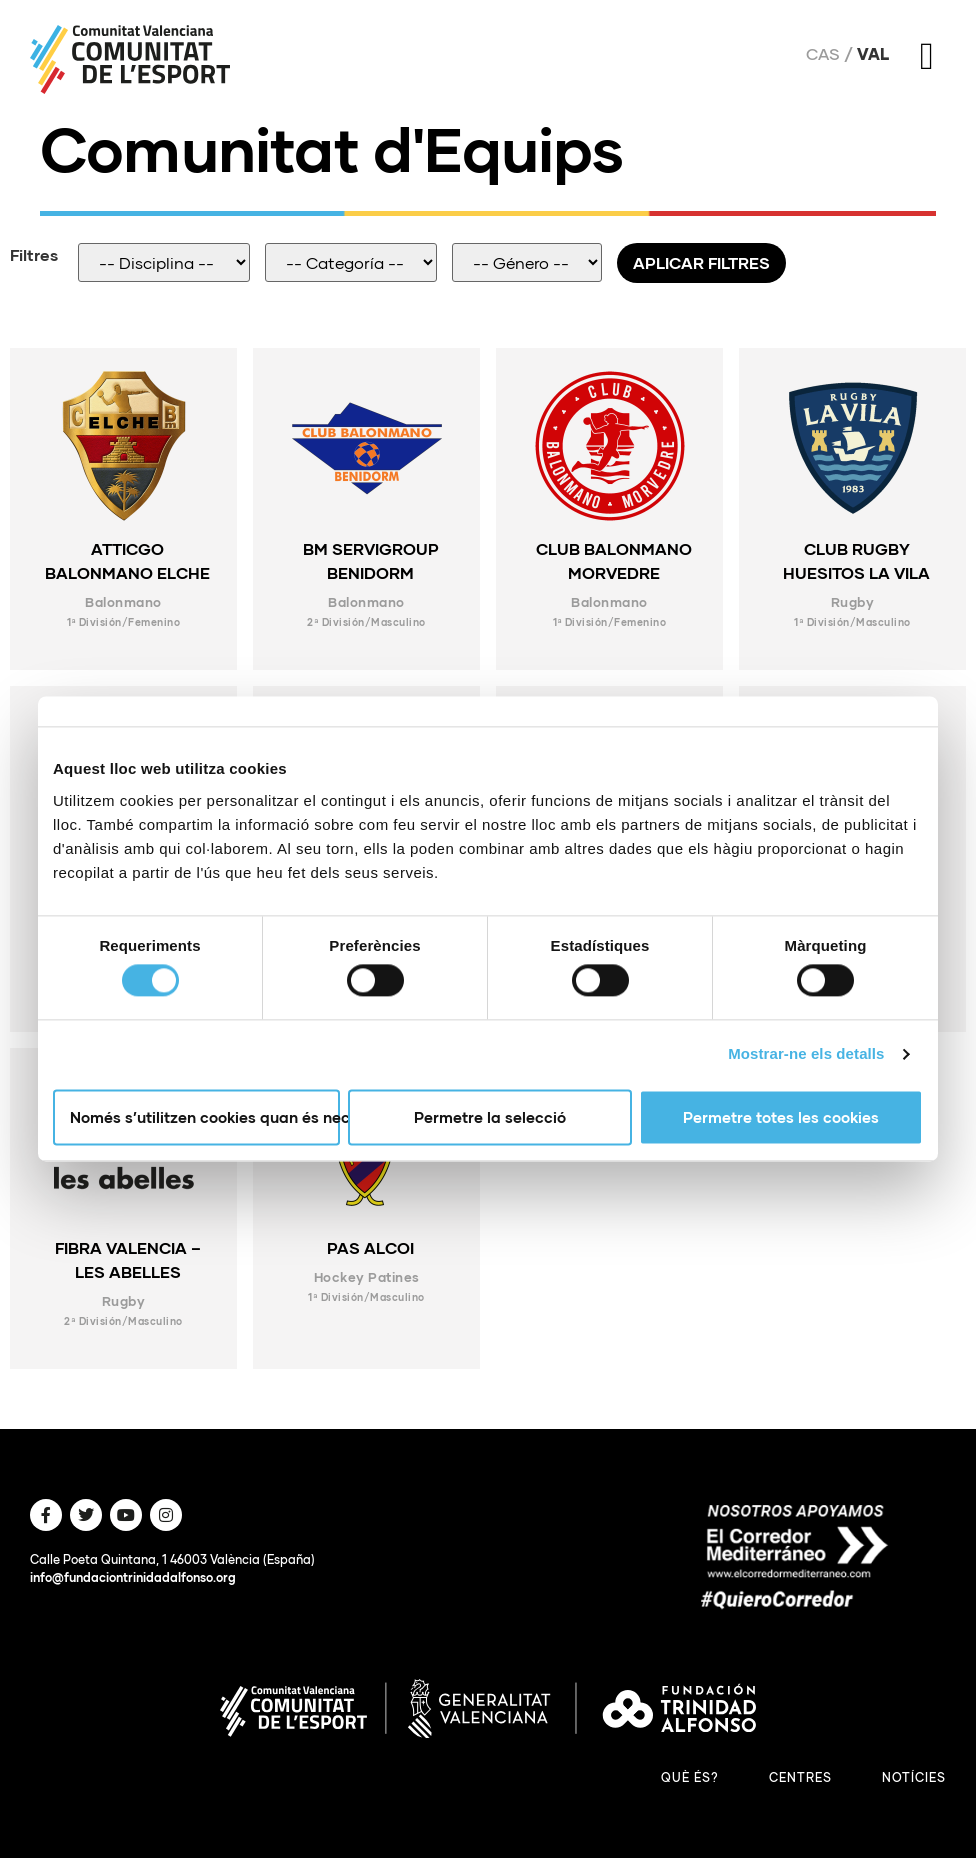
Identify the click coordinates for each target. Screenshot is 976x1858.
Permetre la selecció (490, 1117)
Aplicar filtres (701, 262)
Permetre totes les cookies (781, 1117)
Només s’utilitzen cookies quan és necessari (205, 1117)
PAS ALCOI (370, 1247)
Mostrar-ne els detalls (806, 1054)
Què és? (690, 1777)
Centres (800, 1777)
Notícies (914, 1777)
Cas (823, 54)
